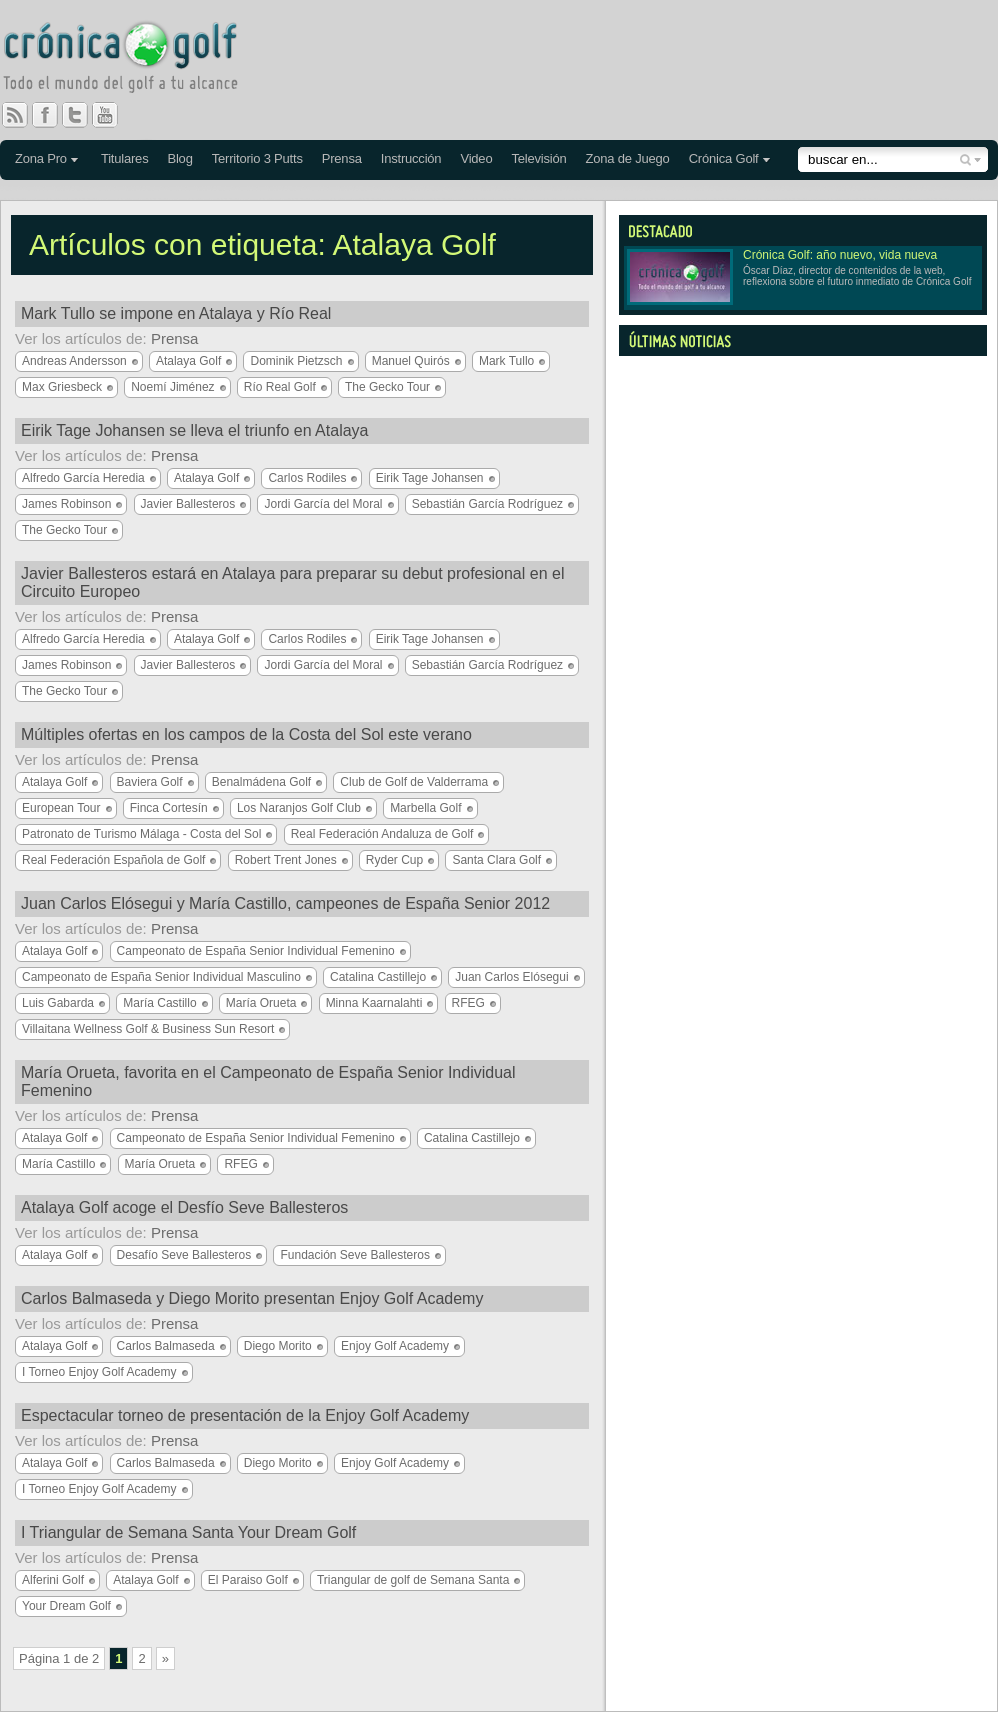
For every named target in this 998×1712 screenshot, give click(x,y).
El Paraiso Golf (248, 1580)
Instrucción (411, 158)
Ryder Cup (394, 860)
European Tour (61, 808)
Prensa (342, 158)
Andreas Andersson (74, 361)
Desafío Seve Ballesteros (184, 1255)
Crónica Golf (724, 158)
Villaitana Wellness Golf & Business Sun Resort (148, 1029)
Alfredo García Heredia (83, 478)
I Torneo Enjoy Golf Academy (99, 1372)
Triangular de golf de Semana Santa (413, 1580)
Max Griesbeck (62, 387)
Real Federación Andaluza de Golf (382, 834)
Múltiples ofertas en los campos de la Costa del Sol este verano (246, 734)
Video (476, 158)
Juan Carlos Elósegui (511, 977)
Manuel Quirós (411, 361)
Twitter (83, 115)
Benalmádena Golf (261, 782)
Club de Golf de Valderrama (414, 782)
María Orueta (261, 1003)
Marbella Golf (425, 808)
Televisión (538, 158)
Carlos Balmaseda (166, 1346)
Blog (179, 158)
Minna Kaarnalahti (374, 1003)
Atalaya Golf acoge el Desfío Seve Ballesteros (184, 1207)
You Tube (113, 115)
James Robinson (66, 504)
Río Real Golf (280, 387)
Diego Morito (278, 1346)
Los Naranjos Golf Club (299, 808)
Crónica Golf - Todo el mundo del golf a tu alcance (135, 60)
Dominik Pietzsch (296, 361)
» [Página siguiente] (165, 1658)
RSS (15, 115)
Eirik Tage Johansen (430, 478)
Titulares (125, 158)
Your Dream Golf (66, 1606)
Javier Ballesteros (188, 504)
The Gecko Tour (387, 387)
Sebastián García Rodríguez (487, 504)
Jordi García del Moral (323, 504)
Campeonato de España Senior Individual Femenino (256, 951)
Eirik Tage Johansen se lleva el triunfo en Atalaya (194, 430)
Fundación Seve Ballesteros (354, 1255)
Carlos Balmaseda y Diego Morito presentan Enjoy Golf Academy (252, 1298)
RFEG (468, 1003)
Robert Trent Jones (286, 860)
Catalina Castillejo (378, 977)
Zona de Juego (628, 158)
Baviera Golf (150, 782)
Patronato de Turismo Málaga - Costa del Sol (141, 834)
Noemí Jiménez (172, 387)
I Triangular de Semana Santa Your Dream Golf (188, 1532)
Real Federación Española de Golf (113, 860)
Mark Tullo (506, 361)
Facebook (53, 115)
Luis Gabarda (58, 1003)
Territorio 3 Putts (257, 158)
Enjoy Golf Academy (395, 1346)
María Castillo (159, 1003)
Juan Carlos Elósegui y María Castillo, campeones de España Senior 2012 (285, 903)
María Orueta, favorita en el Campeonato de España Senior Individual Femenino (268, 1081)
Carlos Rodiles (307, 478)
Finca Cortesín (169, 808)
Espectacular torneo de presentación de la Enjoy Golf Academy (245, 1415)
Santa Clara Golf (496, 860)
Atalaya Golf (188, 361)
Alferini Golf (53, 1580)
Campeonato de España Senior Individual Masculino (161, 977)
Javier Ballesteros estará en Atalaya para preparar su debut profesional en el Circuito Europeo (292, 582)
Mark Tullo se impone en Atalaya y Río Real (176, 313)
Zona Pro (41, 158)
